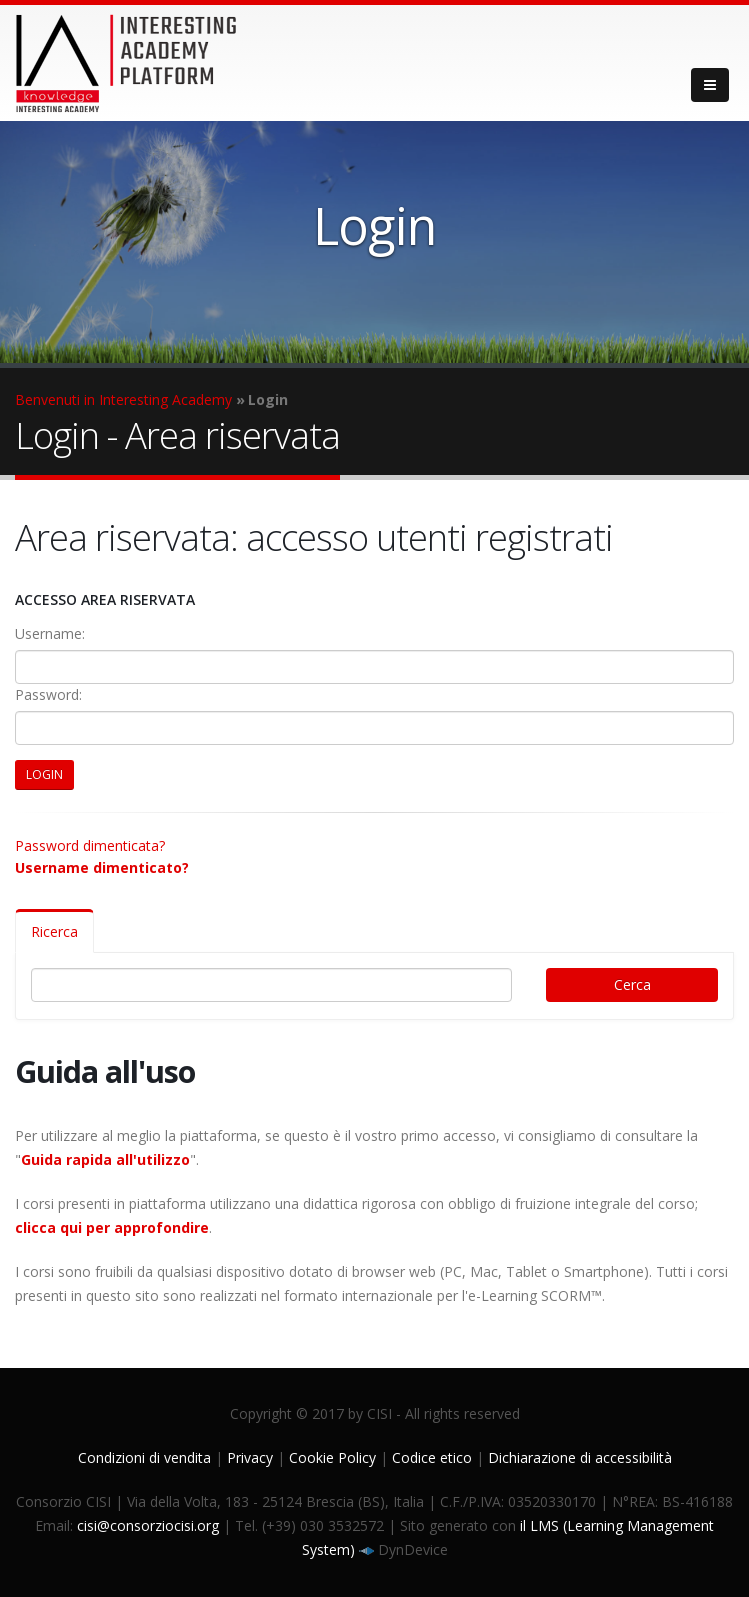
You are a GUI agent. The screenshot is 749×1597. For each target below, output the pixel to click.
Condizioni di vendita (144, 1457)
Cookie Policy (332, 1457)
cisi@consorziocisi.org (148, 1525)
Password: (48, 694)
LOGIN (44, 774)
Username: (50, 633)
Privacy (250, 1457)
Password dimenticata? (90, 845)
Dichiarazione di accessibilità (580, 1457)
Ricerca (54, 931)
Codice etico (432, 1457)
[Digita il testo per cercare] (271, 985)
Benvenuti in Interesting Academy (123, 399)
